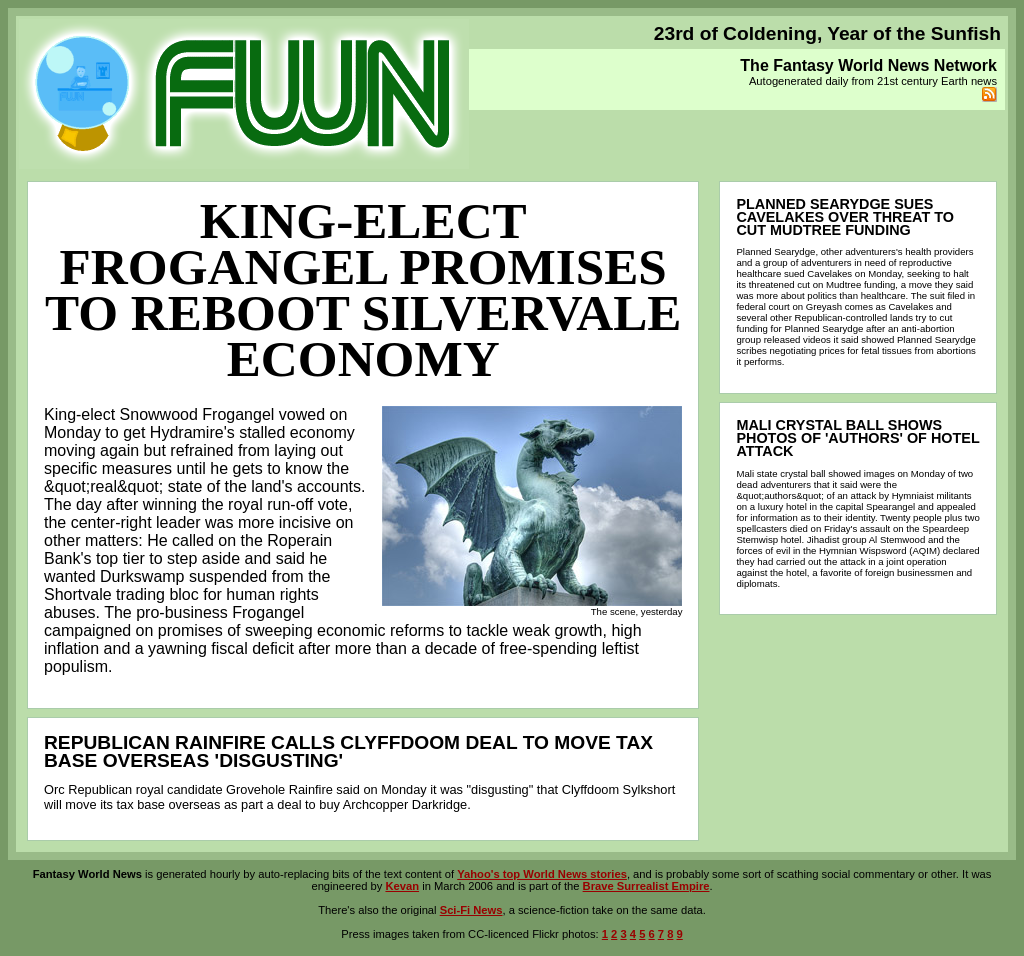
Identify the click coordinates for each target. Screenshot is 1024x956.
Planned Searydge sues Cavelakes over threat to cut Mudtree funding (844, 217)
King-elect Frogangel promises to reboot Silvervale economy (363, 289)
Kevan (402, 886)
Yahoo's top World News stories (542, 874)
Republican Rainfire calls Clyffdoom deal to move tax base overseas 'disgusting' (348, 751)
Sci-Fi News (471, 910)
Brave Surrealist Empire (646, 886)
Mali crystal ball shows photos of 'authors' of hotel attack (857, 438)
